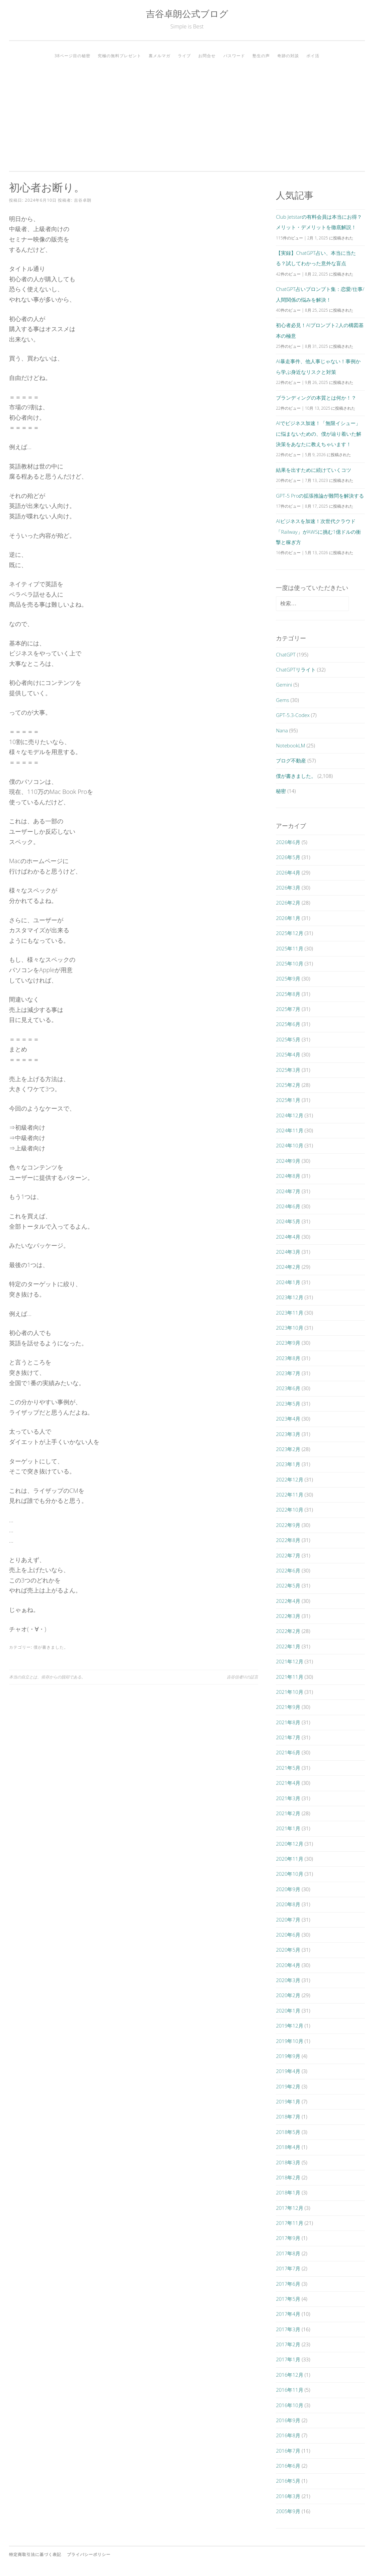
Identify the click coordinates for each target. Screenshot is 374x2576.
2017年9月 (288, 2238)
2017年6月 (288, 2283)
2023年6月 (288, 1388)
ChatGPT (286, 654)
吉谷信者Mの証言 (242, 1677)
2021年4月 (288, 1782)
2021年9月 (288, 1707)
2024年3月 (288, 1251)
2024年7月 (288, 1191)
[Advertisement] (187, 113)
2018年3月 (288, 2162)
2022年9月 (288, 1525)
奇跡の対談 (288, 56)
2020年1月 (288, 2010)
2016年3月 (288, 2496)
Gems (282, 700)
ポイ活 (312, 56)
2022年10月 (289, 1509)
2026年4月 (288, 872)
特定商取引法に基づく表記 (35, 2554)
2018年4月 (288, 2147)
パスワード (234, 56)
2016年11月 (289, 2389)
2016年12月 (289, 2374)
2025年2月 (288, 1084)
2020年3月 (288, 1980)
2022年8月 (288, 1540)
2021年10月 (289, 1691)
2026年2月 (288, 902)
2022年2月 (288, 1631)
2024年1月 (288, 1282)
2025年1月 (288, 1100)
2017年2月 (288, 2344)
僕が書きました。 (50, 1647)
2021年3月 (288, 1798)
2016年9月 (288, 2420)
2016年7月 (288, 2450)
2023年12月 (289, 1297)
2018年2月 (288, 2177)
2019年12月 (289, 2025)
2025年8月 (288, 994)
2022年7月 (288, 1555)
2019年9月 (288, 2056)
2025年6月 (288, 1024)
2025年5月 (288, 1039)
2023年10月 (289, 1327)
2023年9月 (288, 1342)
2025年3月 (288, 1069)
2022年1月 (288, 1646)
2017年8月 (288, 2253)
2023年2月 (288, 1449)
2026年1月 (288, 918)
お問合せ (207, 56)
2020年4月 (288, 1965)
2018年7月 (288, 2116)
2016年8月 (288, 2435)
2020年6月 (288, 1934)
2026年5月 (288, 857)
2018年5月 (288, 2132)
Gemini (284, 684)
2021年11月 (289, 1676)
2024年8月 (288, 1175)
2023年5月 (288, 1403)
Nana (282, 730)
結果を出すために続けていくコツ (313, 470)
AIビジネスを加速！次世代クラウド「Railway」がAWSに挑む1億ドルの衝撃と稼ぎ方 (318, 531)
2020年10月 (289, 1873)
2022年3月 (288, 1616)
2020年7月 (288, 1919)
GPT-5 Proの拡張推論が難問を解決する (320, 495)
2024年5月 (288, 1221)
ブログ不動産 (291, 760)
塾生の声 (261, 56)
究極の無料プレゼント (119, 56)
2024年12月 (289, 1115)
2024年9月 (288, 1160)
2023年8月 (288, 1358)
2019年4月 (288, 2071)
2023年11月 (289, 1312)
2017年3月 (288, 2329)
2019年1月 (288, 2101)
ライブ (184, 56)
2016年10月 (289, 2405)
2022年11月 (289, 1494)
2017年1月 (288, 2359)
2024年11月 (289, 1130)
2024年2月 (288, 1266)
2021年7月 (288, 1737)
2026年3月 (288, 887)
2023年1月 (288, 1464)
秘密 (281, 791)
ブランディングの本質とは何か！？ (316, 397)
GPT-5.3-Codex (293, 715)
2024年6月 (288, 1206)
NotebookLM (290, 745)
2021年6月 (288, 1752)
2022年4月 (288, 1601)
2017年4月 (288, 2313)
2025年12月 (289, 933)
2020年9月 (288, 1889)
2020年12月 (289, 1843)
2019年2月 (288, 2086)
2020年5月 (288, 1949)
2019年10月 (289, 2041)
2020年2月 (288, 1995)
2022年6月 (288, 1570)
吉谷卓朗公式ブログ (187, 13)
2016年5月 (288, 2480)
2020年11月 (289, 1858)
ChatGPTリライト (296, 669)
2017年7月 (288, 2268)
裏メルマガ (159, 56)
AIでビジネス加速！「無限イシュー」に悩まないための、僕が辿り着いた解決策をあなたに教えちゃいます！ (318, 433)
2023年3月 (288, 1434)
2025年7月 (288, 1009)
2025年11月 (289, 948)
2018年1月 (288, 2192)
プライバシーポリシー (88, 2554)
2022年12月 (289, 1479)
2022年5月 (288, 1585)
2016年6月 (288, 2465)
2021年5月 (288, 1767)
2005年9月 (288, 2511)
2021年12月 (289, 1661)
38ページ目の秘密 (72, 56)
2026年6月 (288, 842)
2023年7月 (288, 1373)
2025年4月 (288, 1054)
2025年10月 (289, 963)
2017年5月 (288, 2298)
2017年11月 (289, 2223)
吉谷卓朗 (82, 200)
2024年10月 (289, 1145)
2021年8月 (288, 1722)
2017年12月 (289, 2207)
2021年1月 (288, 1828)
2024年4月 (288, 1236)
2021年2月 (288, 1813)
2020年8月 (288, 1904)
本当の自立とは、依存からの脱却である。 (47, 1677)
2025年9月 (288, 978)
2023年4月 (288, 1418)
